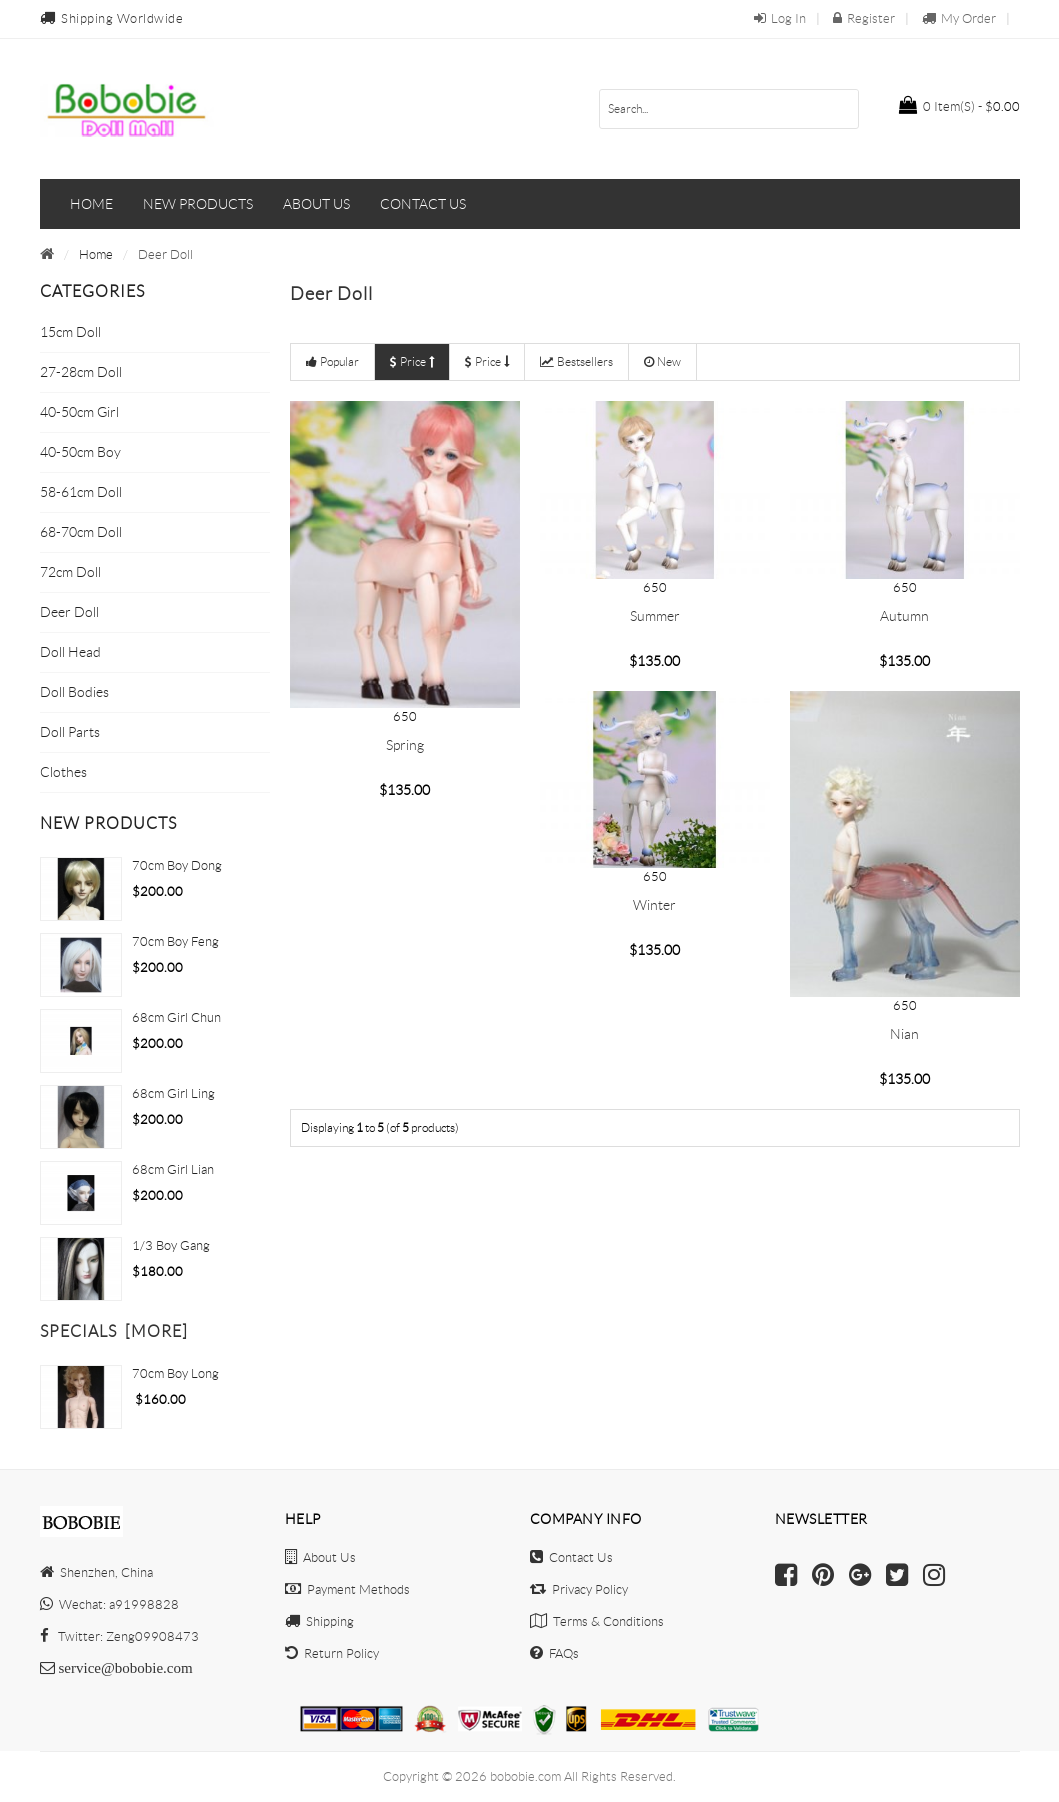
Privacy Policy (579, 1589)
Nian (904, 1034)
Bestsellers (576, 361)
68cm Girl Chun (176, 1017)
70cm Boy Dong (177, 865)
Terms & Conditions (597, 1621)
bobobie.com (525, 1776)
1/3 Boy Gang (171, 1245)
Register (864, 18)
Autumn (904, 616)
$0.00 (959, 105)
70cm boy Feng (175, 941)
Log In (780, 18)
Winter (654, 905)
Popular (332, 361)
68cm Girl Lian (173, 1169)
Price (412, 361)
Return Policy (332, 1653)
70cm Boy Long (175, 1373)
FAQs (554, 1653)
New (662, 361)
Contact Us (571, 1557)
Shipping (319, 1621)
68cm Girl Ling (173, 1093)
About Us (320, 1557)
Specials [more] (114, 1331)
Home (91, 204)
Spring (405, 745)
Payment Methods (347, 1589)
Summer (655, 616)
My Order (959, 18)
